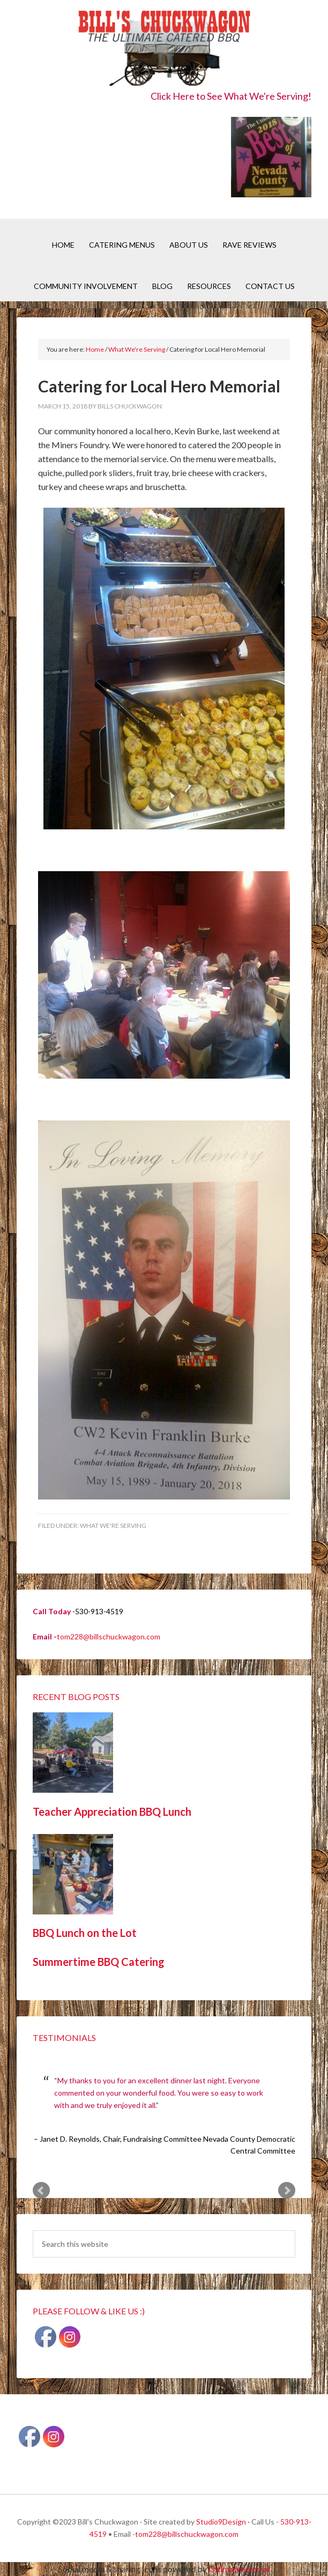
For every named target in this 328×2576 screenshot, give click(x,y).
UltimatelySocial (239, 2569)
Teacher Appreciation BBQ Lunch (112, 1811)
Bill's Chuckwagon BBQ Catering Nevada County (164, 49)
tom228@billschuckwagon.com (108, 1636)
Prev (41, 2190)
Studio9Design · (223, 2521)
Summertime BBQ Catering (99, 1961)
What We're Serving (113, 1525)
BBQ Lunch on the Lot (85, 1932)
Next (286, 2190)
